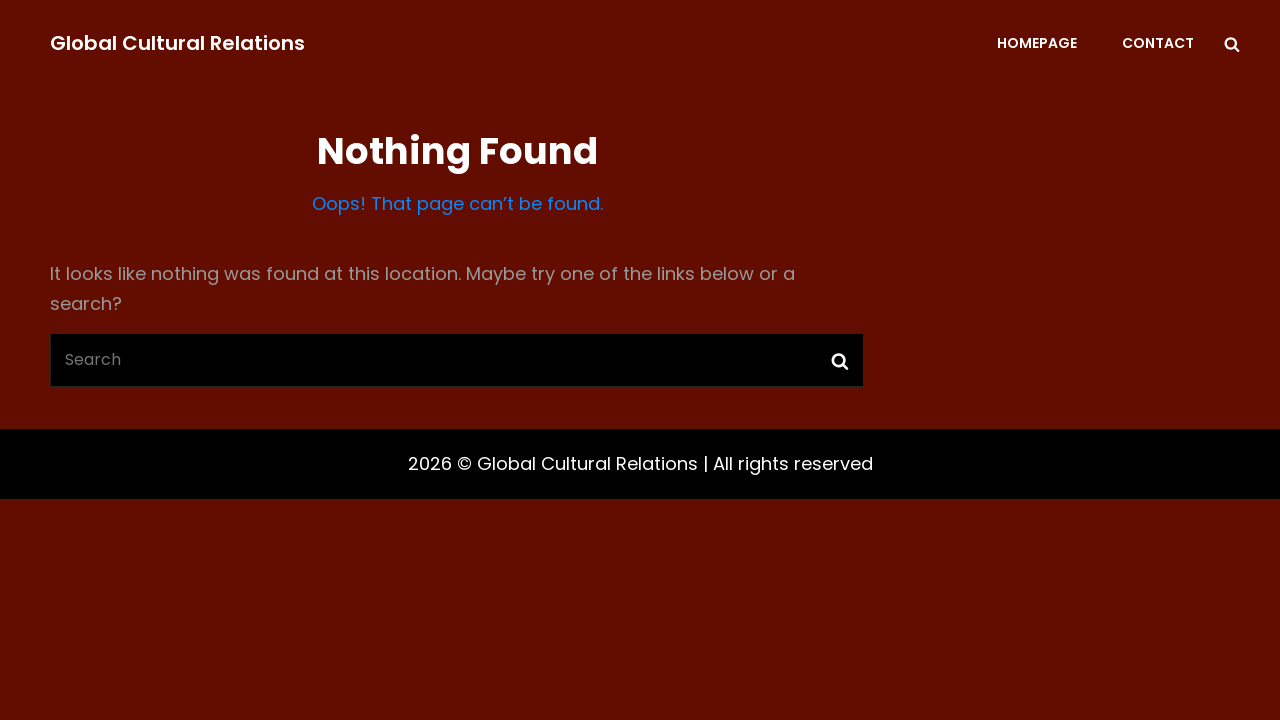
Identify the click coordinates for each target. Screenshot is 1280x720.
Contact (1158, 43)
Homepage (1037, 43)
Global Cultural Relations (177, 43)
